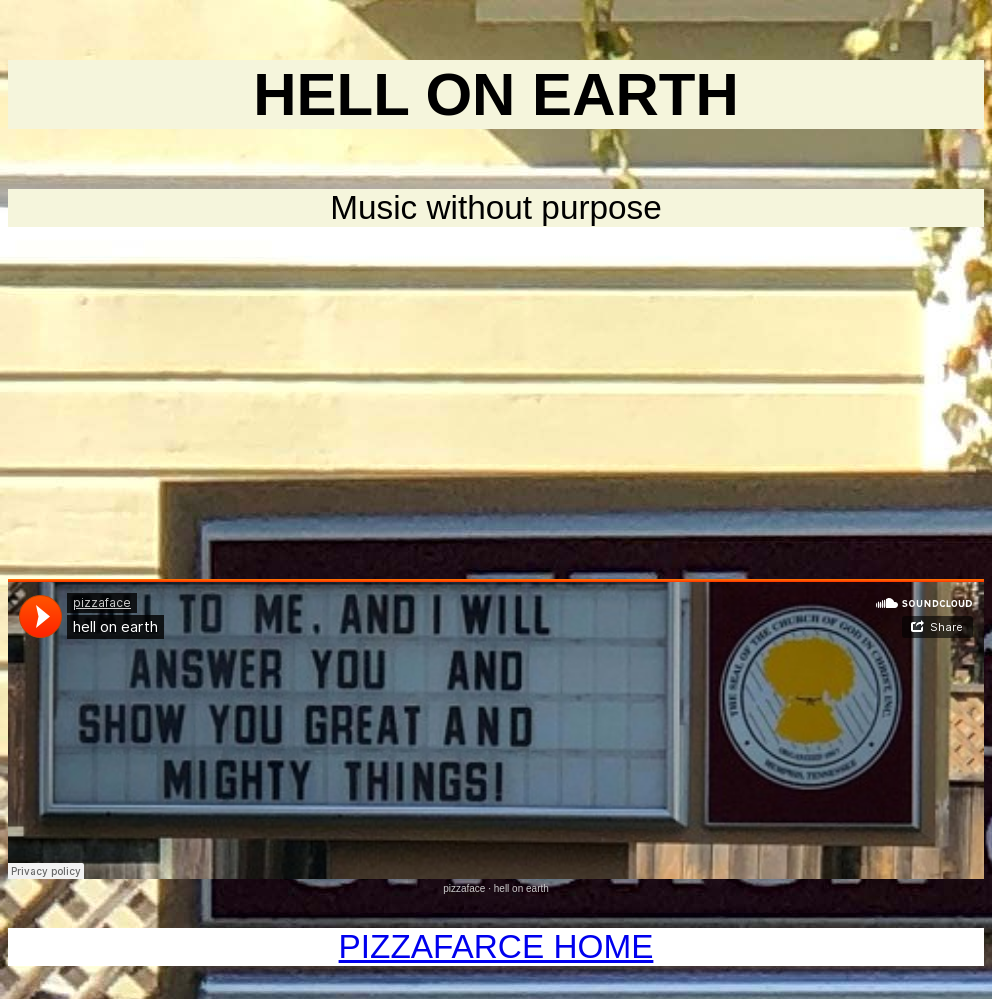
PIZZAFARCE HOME (496, 946)
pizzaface (464, 888)
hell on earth (521, 888)
